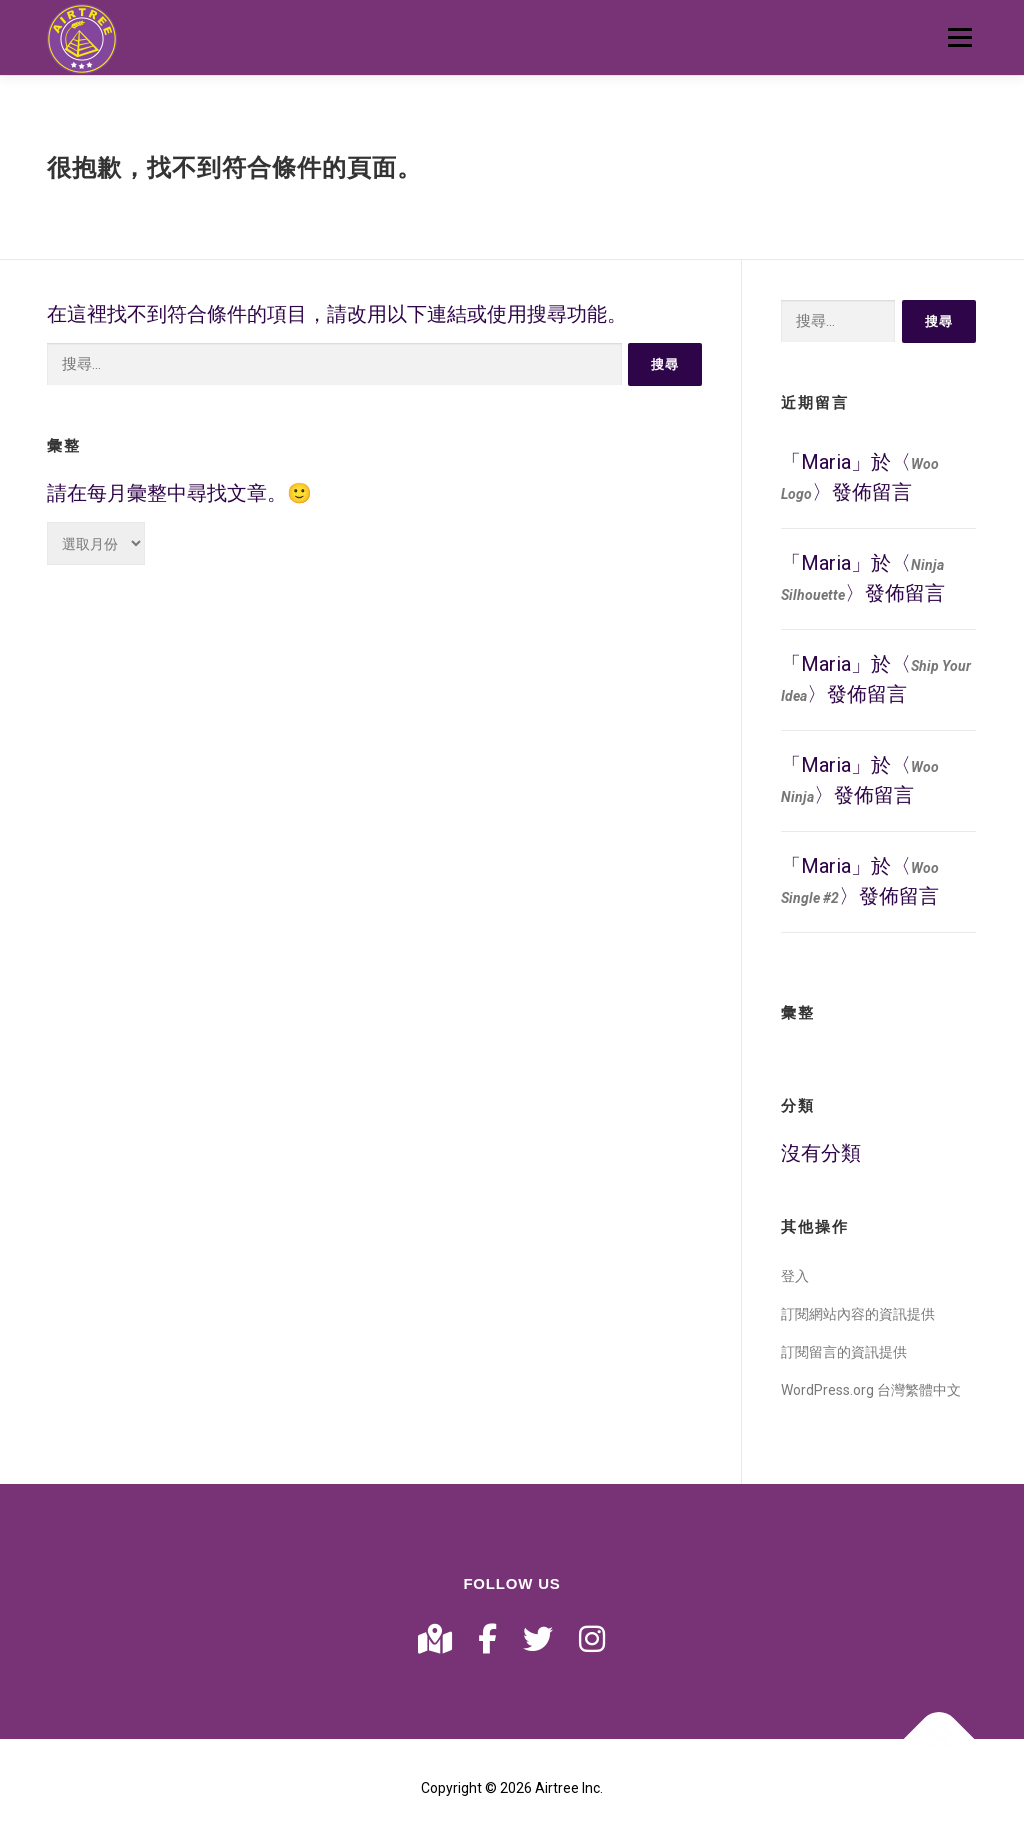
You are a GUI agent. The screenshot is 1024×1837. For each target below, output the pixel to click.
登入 (795, 1276)
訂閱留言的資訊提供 (844, 1352)
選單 (959, 37)
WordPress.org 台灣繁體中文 (871, 1390)
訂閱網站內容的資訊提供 (858, 1314)
